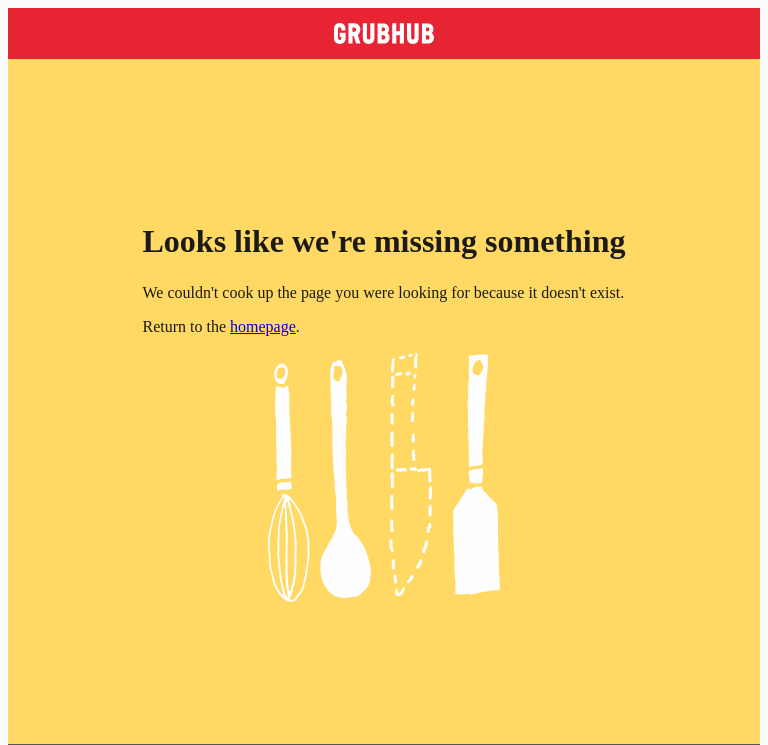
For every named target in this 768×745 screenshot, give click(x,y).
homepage (263, 326)
